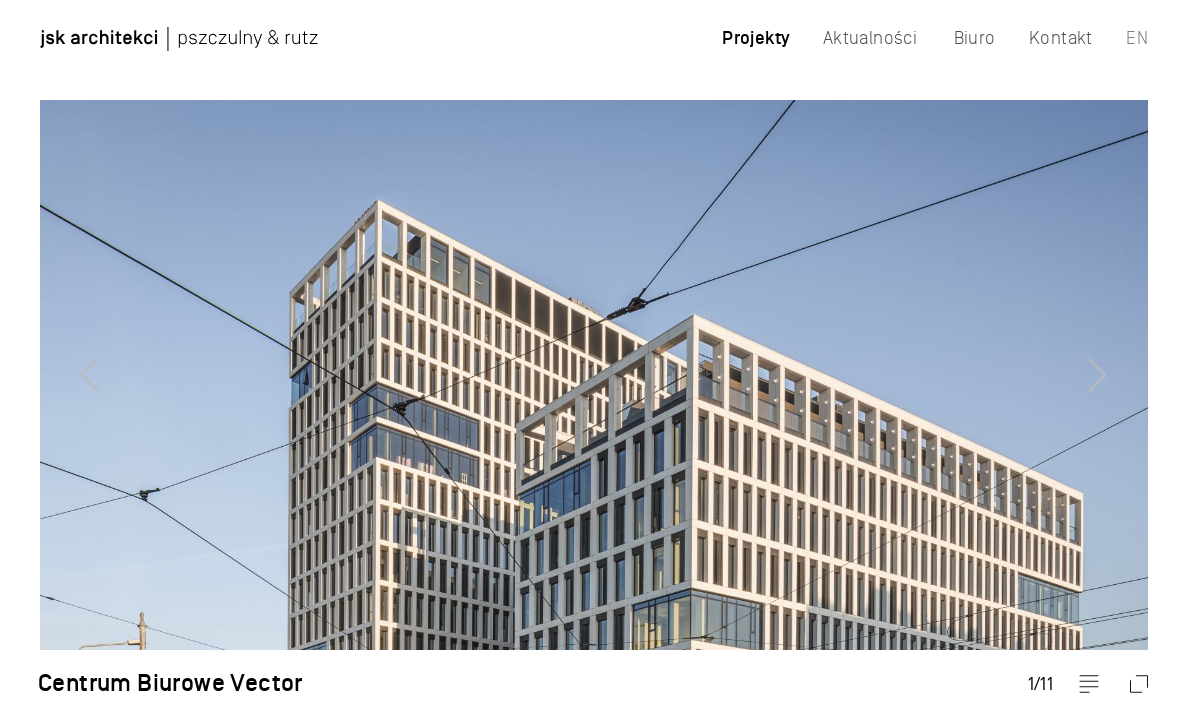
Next (1133, 360)
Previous (55, 360)
